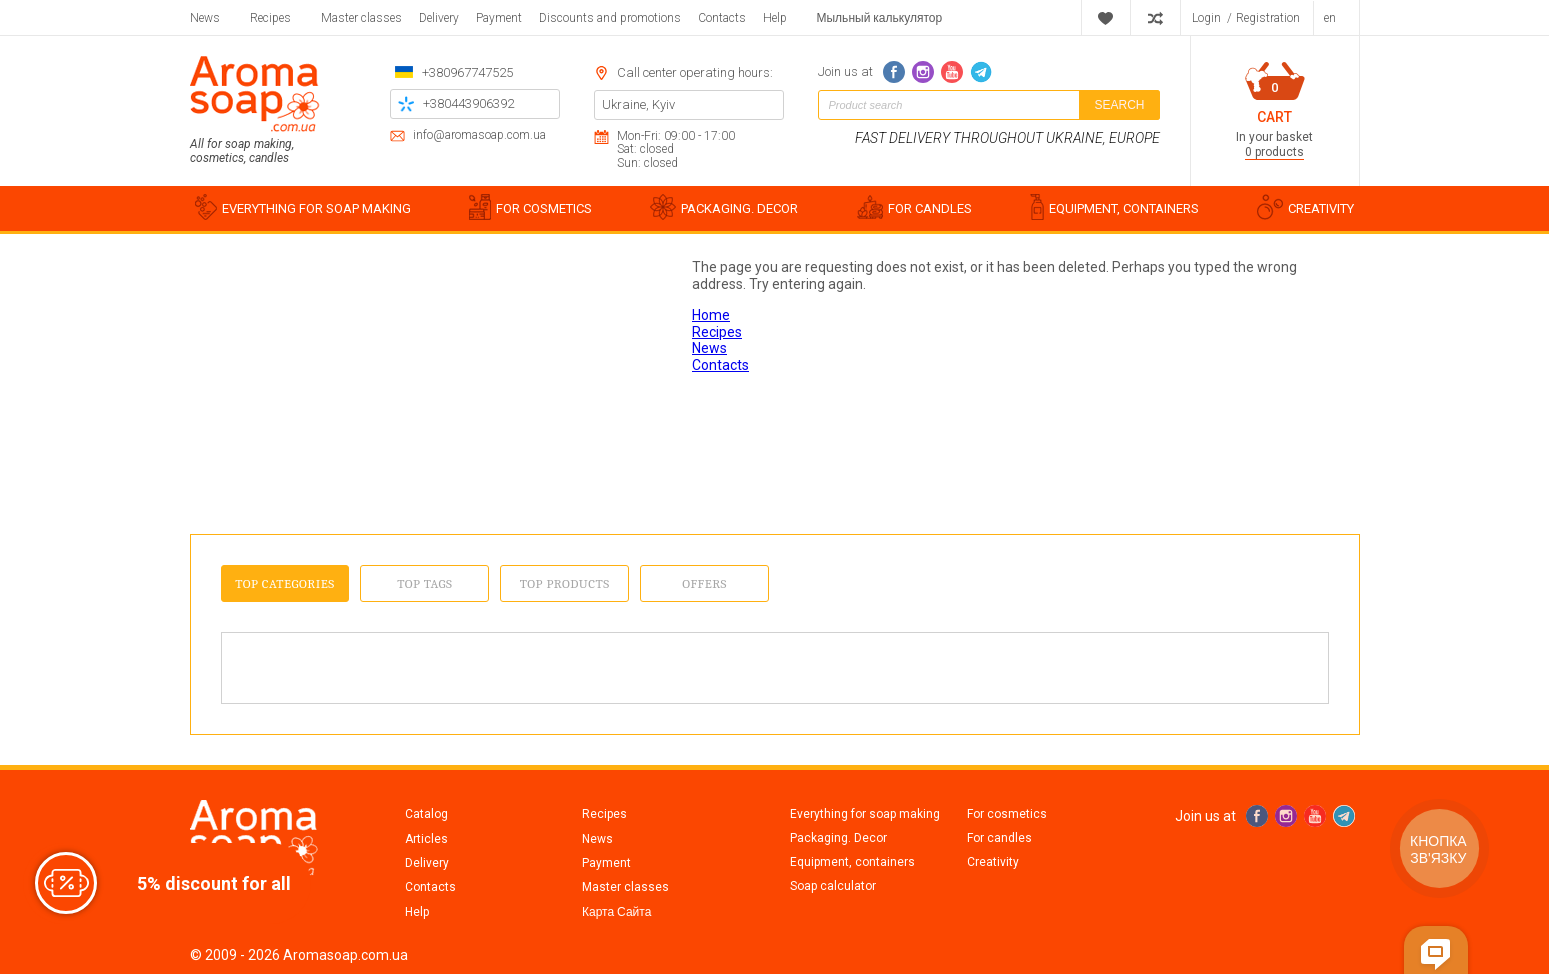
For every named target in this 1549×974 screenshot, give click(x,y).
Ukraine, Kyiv (638, 104)
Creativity (993, 862)
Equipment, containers (852, 862)
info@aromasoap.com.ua (479, 135)
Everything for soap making (865, 814)
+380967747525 (467, 72)
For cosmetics (1007, 814)
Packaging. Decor (838, 838)
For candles (999, 838)
